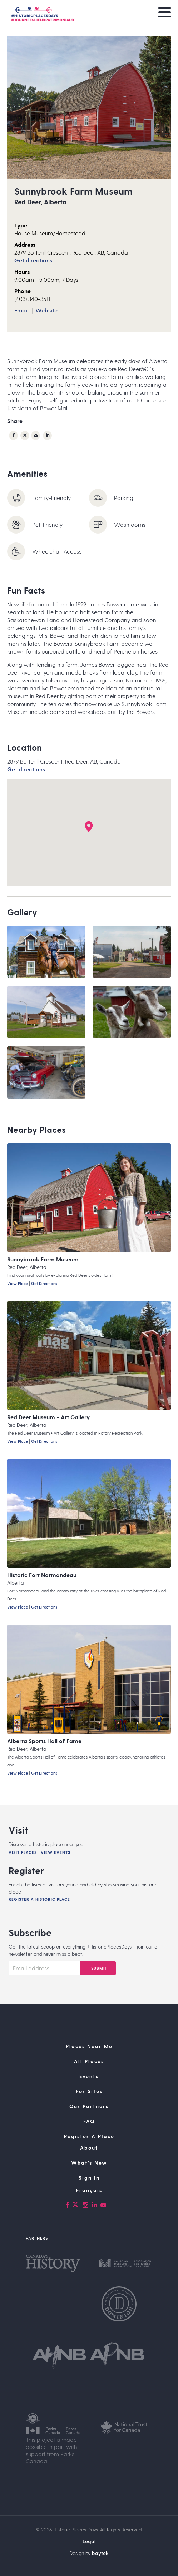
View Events (55, 1852)
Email (21, 310)
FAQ (89, 2121)
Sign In (89, 2178)
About (89, 2148)
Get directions (33, 260)
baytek (100, 2553)
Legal (89, 2541)
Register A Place (89, 2136)
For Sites (89, 2091)
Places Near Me (89, 2046)
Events (89, 2076)
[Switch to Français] (89, 2190)
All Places (89, 2061)
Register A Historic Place (39, 1899)
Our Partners (89, 2106)
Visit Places (23, 1852)
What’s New (89, 2163)
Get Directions (44, 1283)
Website (46, 310)
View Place (17, 1283)
